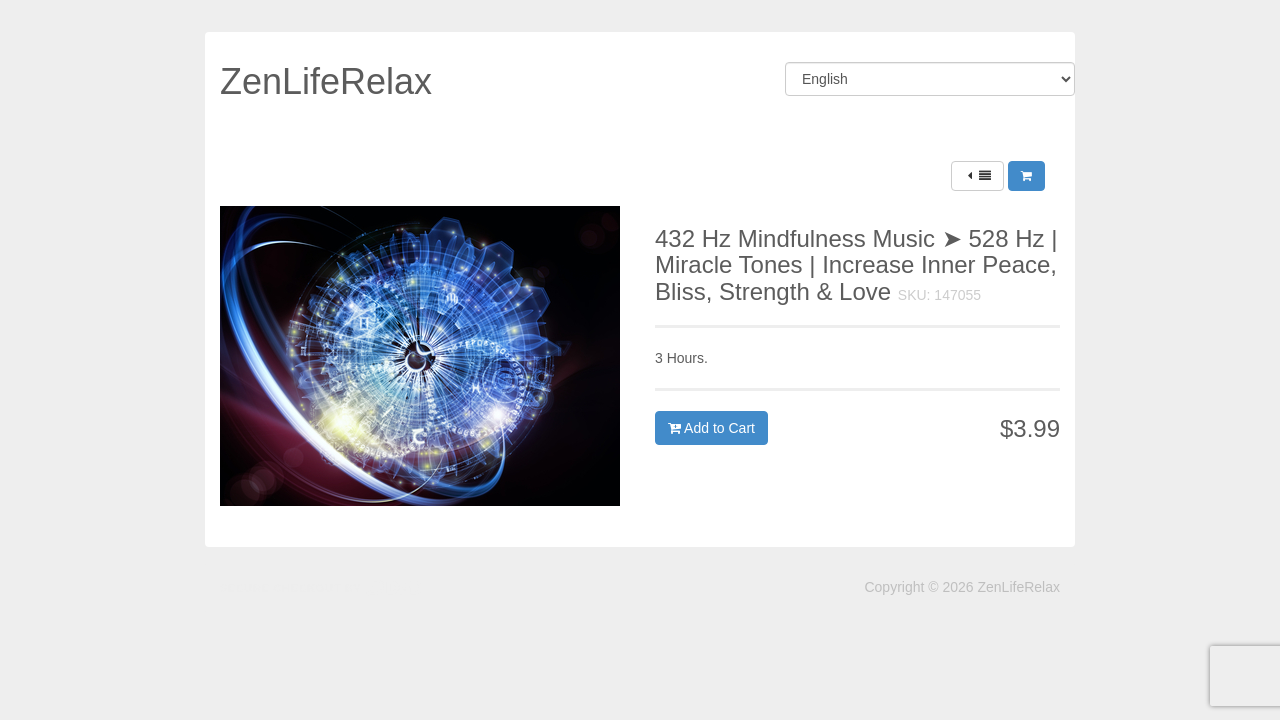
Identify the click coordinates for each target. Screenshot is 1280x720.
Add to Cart (711, 428)
